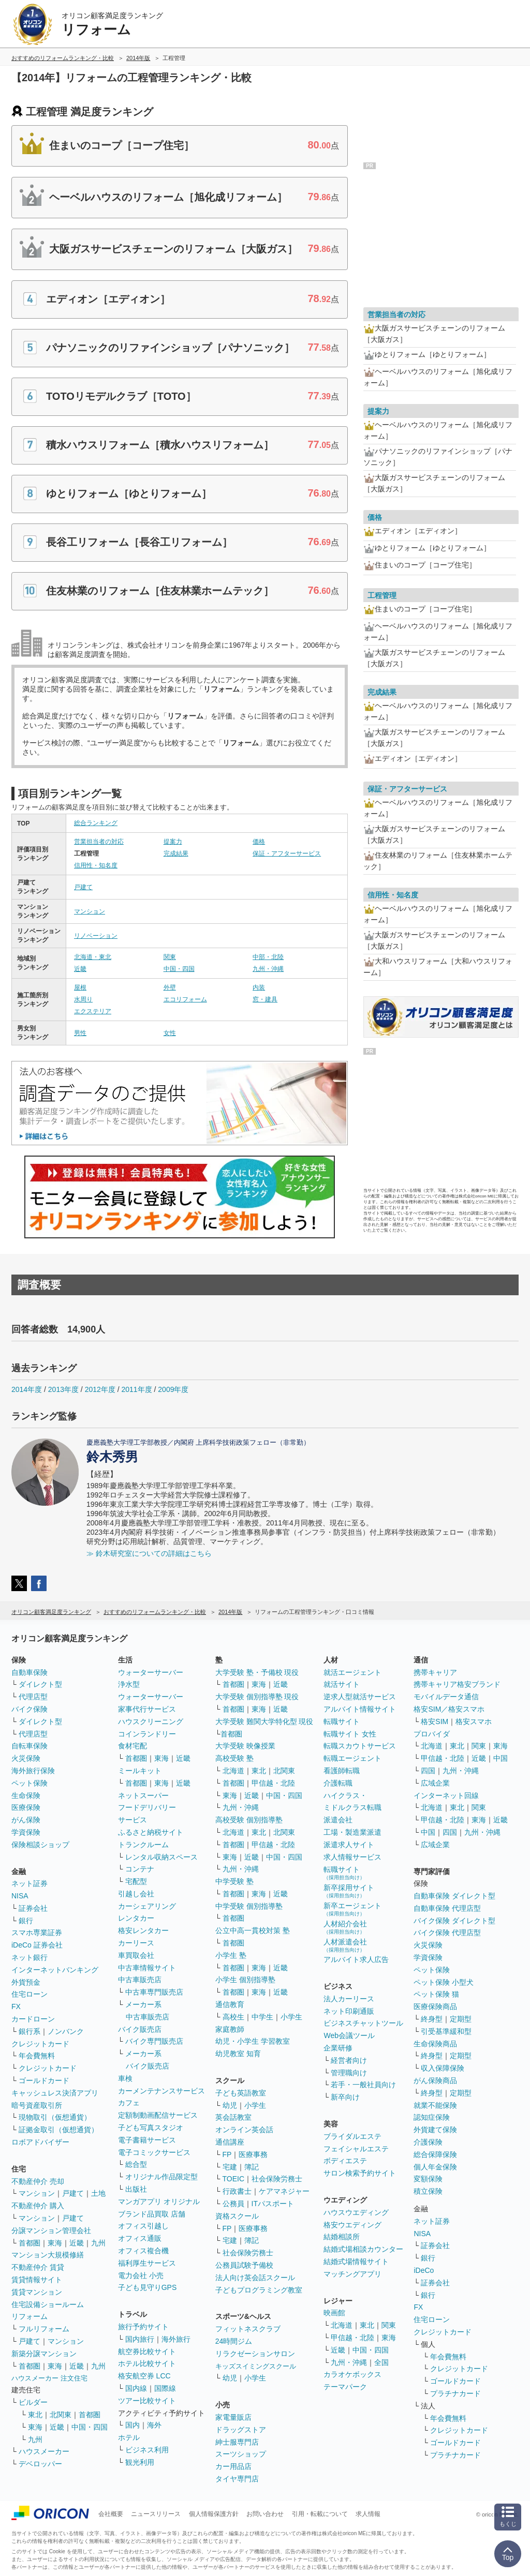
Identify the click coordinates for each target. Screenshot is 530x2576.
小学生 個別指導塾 (245, 1979)
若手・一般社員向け (363, 2084)
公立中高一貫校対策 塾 (252, 1930)
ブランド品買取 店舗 (151, 2214)
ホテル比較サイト (147, 2363)
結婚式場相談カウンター (363, 2249)
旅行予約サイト (143, 2327)
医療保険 (25, 1807)
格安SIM (434, 1721)
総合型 (136, 2164)
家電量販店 (233, 2417)
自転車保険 (29, 1746)
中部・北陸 (268, 957)
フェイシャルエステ (356, 2149)
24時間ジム (234, 2341)
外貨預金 (25, 1982)
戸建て (83, 887)
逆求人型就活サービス (359, 1697)
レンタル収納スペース (161, 1857)
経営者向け (349, 2060)
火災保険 (25, 1758)
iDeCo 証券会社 (37, 1945)
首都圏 (29, 2243)
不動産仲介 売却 (37, 2181)
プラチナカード (455, 2393)
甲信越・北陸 (273, 1783)
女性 (170, 1033)
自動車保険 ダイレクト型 (454, 1896)
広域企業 (435, 1783)
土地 (98, 2193)
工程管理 (381, 595)
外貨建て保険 (435, 2129)
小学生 (291, 2017)
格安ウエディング (352, 2225)
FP (227, 2154)
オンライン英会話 (244, 2129)
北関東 (60, 2414)
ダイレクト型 (40, 1684)
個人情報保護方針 (214, 2514)
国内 (132, 2425)
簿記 (251, 2167)
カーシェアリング (147, 1906)
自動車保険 (29, 1672)
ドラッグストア (240, 2429)
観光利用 (139, 2462)
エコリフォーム (185, 999)
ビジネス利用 (147, 2450)
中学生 (262, 2017)
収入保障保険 (442, 2068)
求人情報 (368, 2514)
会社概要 (110, 2514)
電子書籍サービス (147, 2140)
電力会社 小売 (141, 2275)
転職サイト (341, 1721)
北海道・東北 (92, 957)
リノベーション (95, 935)
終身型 (432, 2019)
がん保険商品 (435, 2080)
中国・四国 (179, 968)
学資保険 (25, 1832)
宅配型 (136, 1881)
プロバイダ (432, 1734)
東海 (55, 2243)
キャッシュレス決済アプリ (54, 2093)
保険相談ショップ (40, 1844)
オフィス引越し (143, 2226)
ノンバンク (66, 2031)
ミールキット (139, 1770)
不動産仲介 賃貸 (37, 2267)
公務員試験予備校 (244, 2265)
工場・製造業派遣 (352, 1832)
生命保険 (25, 1795)
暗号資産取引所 (36, 2105)
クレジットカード (40, 2044)
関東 (170, 957)
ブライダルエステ (352, 2136)
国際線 (165, 2388)
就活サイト (341, 1684)
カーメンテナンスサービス (161, 2091)
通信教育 (229, 2004)
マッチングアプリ (352, 2274)
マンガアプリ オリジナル (159, 2201)
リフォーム (29, 2316)
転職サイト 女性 (349, 1734)
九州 (98, 2243)
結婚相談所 (341, 2237)
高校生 (233, 2017)
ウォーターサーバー (150, 1672)
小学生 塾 (230, 1955)
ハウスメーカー (44, 2451)
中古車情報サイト (147, 1968)
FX (16, 2006)
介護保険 (428, 2142)
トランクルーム (143, 1844)
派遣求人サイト (348, 1844)
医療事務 (253, 2154)
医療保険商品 (435, 2006)
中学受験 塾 (234, 1881)
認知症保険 (432, 2117)
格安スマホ (473, 1721)
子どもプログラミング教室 (258, 2290)
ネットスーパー (143, 1795)
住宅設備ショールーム (47, 2304)
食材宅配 (132, 1746)
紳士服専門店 (237, 2442)
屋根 (80, 987)
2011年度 (136, 1389)
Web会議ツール (349, 2035)
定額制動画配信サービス (158, 2115)
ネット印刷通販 (348, 2011)
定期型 (461, 2019)
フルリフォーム (44, 2329)
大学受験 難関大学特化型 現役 (264, 1721)
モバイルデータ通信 (446, 1697)
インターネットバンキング (54, 1970)
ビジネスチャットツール (363, 2023)
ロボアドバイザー (40, 2142)
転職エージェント (352, 1758)
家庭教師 (229, 2029)
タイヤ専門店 (237, 2479)
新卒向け (345, 2097)
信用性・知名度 (95, 865)
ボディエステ (345, 2160)
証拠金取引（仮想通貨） (58, 2129)
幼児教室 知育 (238, 2053)
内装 (259, 987)
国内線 (136, 2388)
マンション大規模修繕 (47, 2255)
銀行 (26, 1920)
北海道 (233, 1770)
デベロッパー (40, 2464)
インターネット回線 (446, 1795)
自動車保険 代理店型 (447, 1908)
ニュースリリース (156, 2514)
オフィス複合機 (143, 2250)
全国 (381, 2362)
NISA (19, 1896)
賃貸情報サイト (36, 2279)
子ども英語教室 (240, 2093)
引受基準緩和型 (446, 2031)
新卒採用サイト (348, 1890)
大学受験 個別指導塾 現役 (257, 1697)
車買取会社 (136, 1955)
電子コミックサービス (154, 2152)
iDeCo (424, 2270)
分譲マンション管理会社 (51, 2230)
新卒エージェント (352, 1908)
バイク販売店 (139, 2029)
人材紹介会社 (345, 1927)
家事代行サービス (147, 1709)
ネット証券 (29, 1883)
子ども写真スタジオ (150, 2127)
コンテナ (139, 1869)
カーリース (136, 1943)
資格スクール (237, 2216)
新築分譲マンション (44, 2353)
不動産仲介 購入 (37, 2205)
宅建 (230, 2167)
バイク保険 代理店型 (447, 1932)
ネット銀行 (29, 1957)
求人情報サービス (352, 1857)
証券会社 (33, 1908)
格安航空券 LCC (144, 2376)
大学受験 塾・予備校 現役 (257, 1672)
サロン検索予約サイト (359, 2173)
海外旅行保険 (33, 1770)
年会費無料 (37, 2055)
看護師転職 (341, 1770)
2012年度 (100, 1389)
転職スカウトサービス (359, 1746)
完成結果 (176, 853)
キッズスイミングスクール (255, 2366)
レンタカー (136, 1918)
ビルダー (33, 2402)
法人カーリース (348, 1999)
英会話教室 (233, 2117)
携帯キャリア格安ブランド (457, 1684)
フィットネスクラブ (248, 2329)
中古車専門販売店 (154, 1992)
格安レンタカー (143, 1930)
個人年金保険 (435, 2167)
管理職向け (349, 2073)
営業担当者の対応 (99, 841)
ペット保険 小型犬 (444, 1982)
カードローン (33, 2019)
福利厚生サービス (147, 2263)
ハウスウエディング (356, 2212)
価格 (259, 841)
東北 (35, 2414)
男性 (80, 1033)
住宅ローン (29, 1994)
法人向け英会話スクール (255, 2277)
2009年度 (173, 1389)
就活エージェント (352, 1672)
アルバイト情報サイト (359, 1709)
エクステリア (92, 1011)
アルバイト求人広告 (356, 1959)
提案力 (173, 841)
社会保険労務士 (277, 2179)
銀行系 (29, 2031)
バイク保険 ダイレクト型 (454, 1920)
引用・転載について (320, 2514)
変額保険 (428, 2179)
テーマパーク (345, 2387)
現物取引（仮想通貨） (55, 2117)
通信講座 (229, 2142)
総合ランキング (95, 823)
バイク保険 (29, 1709)
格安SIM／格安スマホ (449, 1709)
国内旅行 (139, 2339)
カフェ (129, 2103)
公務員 (233, 2203)
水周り (83, 999)
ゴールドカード (44, 2080)
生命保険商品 (435, 2044)
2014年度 (26, 1389)
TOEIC (234, 2179)
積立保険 (428, 2191)
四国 (428, 1770)
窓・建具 (265, 999)
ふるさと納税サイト (150, 1832)
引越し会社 (136, 1894)
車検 (125, 2078)
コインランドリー (147, 1734)
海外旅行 (175, 2339)
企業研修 (337, 2048)
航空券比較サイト (147, 2351)
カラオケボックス (352, 2374)
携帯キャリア (435, 1672)
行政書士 (237, 2191)
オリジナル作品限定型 (161, 2177)
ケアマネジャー (284, 2191)
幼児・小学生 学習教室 (252, 2041)
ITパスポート (273, 2203)
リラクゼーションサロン (255, 2353)
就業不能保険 (435, 2105)
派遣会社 (337, 1820)
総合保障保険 (435, 2154)
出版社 (136, 2189)
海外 (154, 2425)
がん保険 (25, 1820)
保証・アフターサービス (287, 853)
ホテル (129, 2437)
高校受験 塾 (234, 1758)
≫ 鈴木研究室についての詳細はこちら (149, 1553)
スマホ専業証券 (36, 1932)
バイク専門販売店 (154, 2041)
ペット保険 (29, 1783)
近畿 (80, 968)
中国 (500, 1758)
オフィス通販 (139, 2238)
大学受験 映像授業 (245, 1746)
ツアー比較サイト (147, 2401)
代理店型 (33, 1697)
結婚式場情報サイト (356, 2261)
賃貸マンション (36, 2292)
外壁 (170, 987)
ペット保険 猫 (436, 1994)
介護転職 (337, 1783)
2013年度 (63, 1389)
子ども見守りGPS (147, 2287)
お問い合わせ (265, 2514)
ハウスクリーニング (150, 1721)
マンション (89, 911)
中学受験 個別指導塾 (249, 1906)
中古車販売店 (139, 1979)
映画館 (334, 2313)
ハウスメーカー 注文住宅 (49, 2378)
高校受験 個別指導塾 (249, 1820)
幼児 (230, 2105)
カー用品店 (233, 2466)
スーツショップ (240, 2454)
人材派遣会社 (345, 1945)
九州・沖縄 (268, 968)
